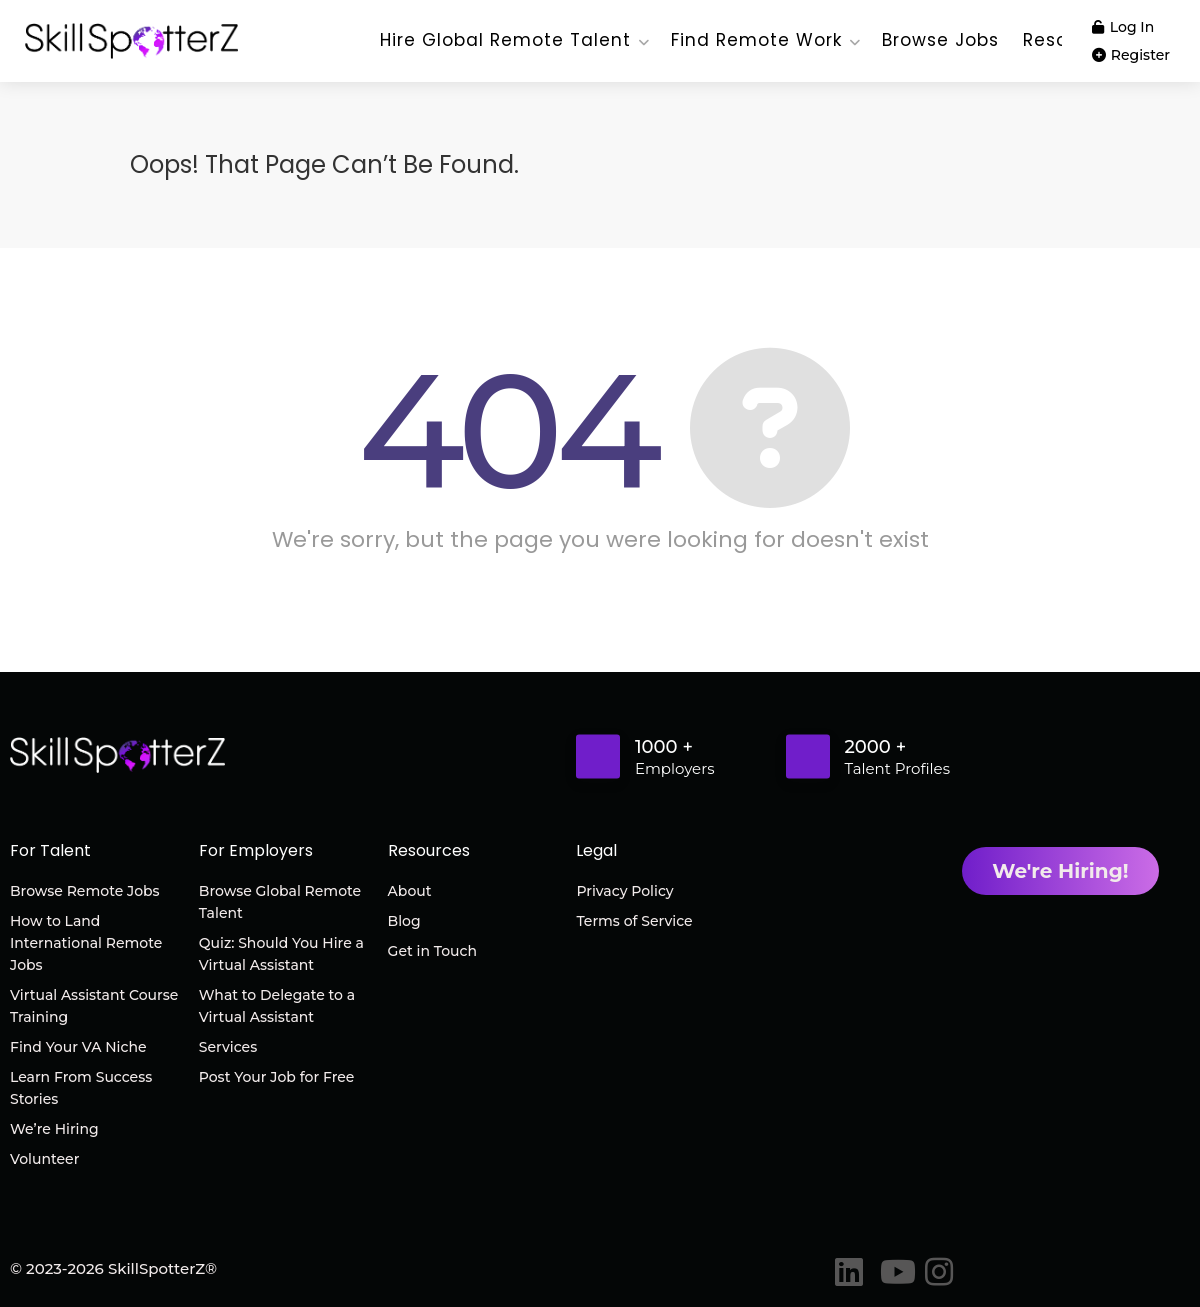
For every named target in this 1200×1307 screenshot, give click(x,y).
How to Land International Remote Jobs (86, 943)
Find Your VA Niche (78, 1047)
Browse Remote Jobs (85, 891)
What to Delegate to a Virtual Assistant (277, 1006)
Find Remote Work (756, 40)
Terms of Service (634, 921)
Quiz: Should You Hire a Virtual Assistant (281, 954)
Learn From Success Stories (81, 1088)
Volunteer (44, 1159)
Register (1131, 55)
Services (228, 1047)
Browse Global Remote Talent (280, 902)
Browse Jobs (940, 40)
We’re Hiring (54, 1129)
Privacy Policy (624, 891)
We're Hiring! (1060, 871)
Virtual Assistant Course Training (94, 1006)
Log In (1123, 27)
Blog (404, 921)
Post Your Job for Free (277, 1077)
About (410, 891)
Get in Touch (432, 951)
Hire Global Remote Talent (505, 40)
